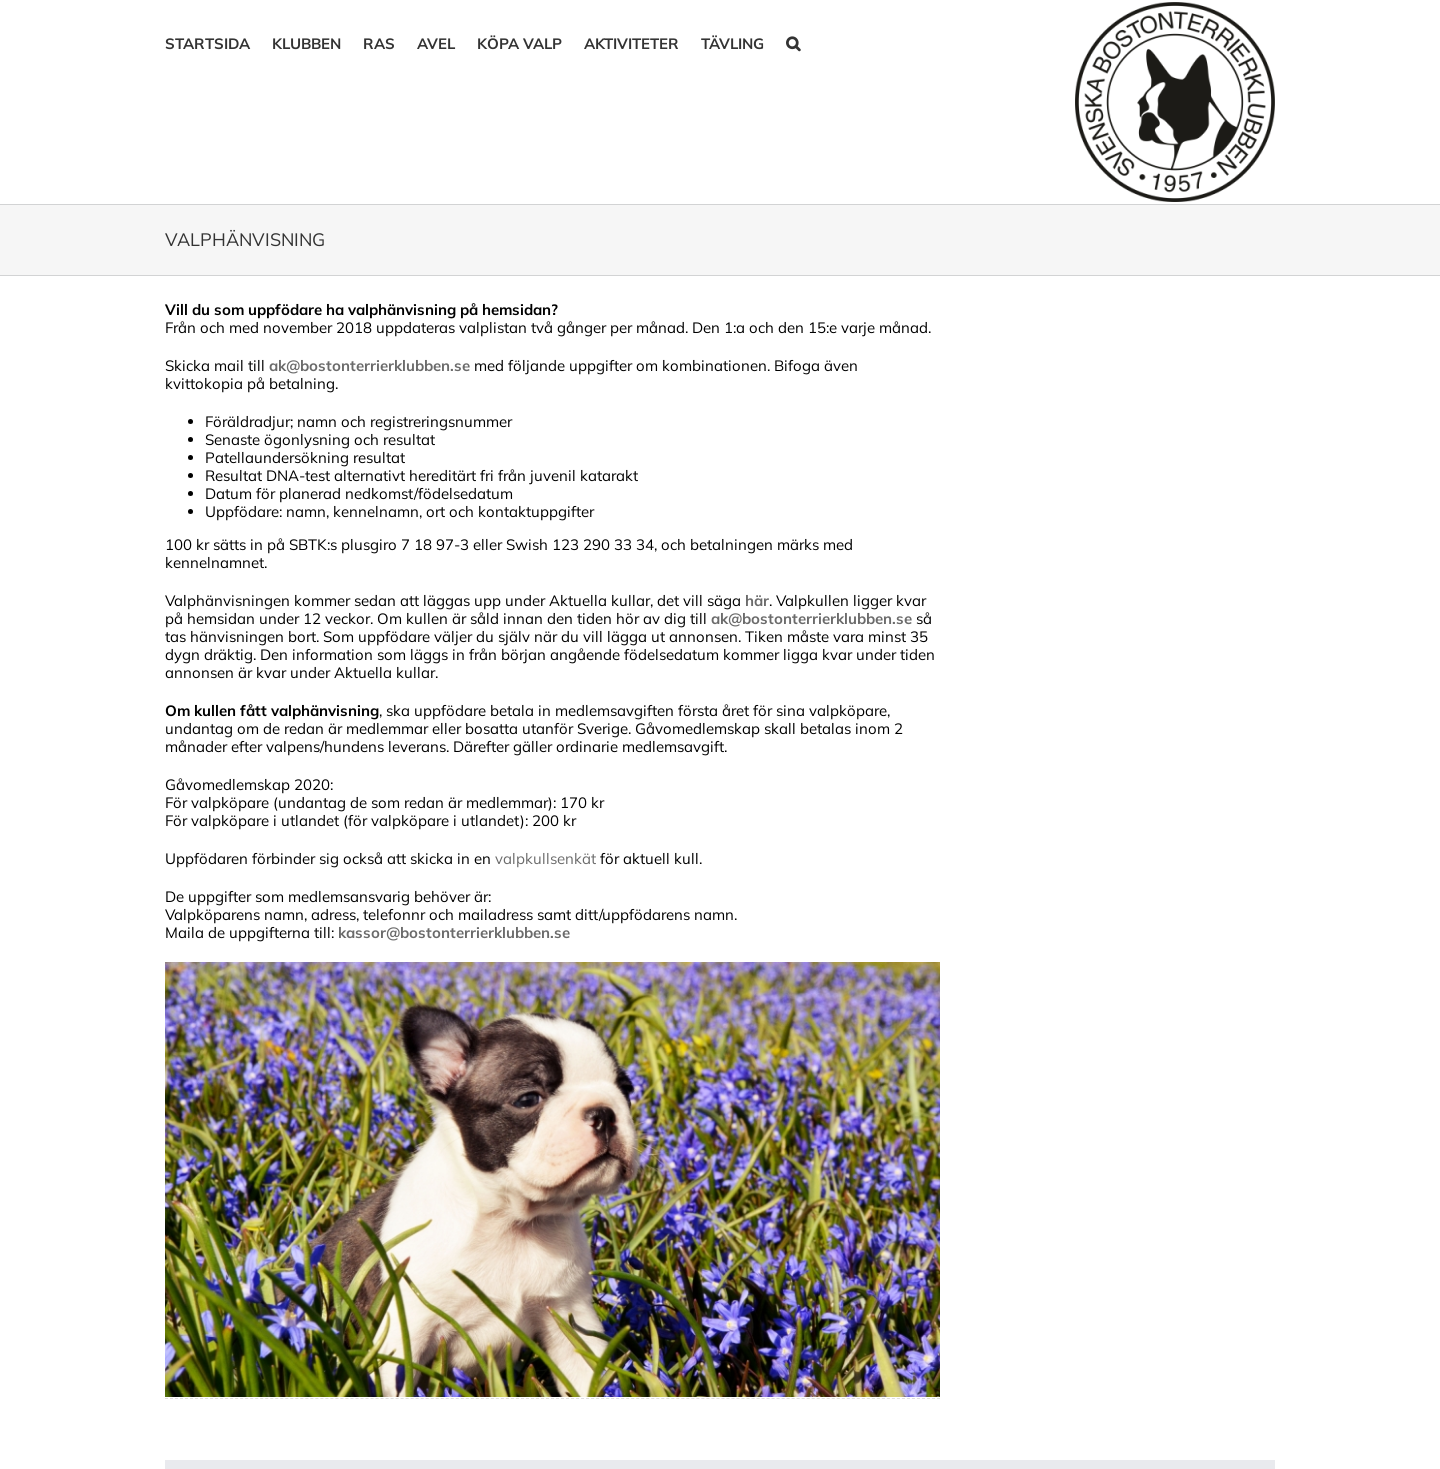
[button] (793, 42)
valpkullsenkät (547, 858)
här (757, 600)
